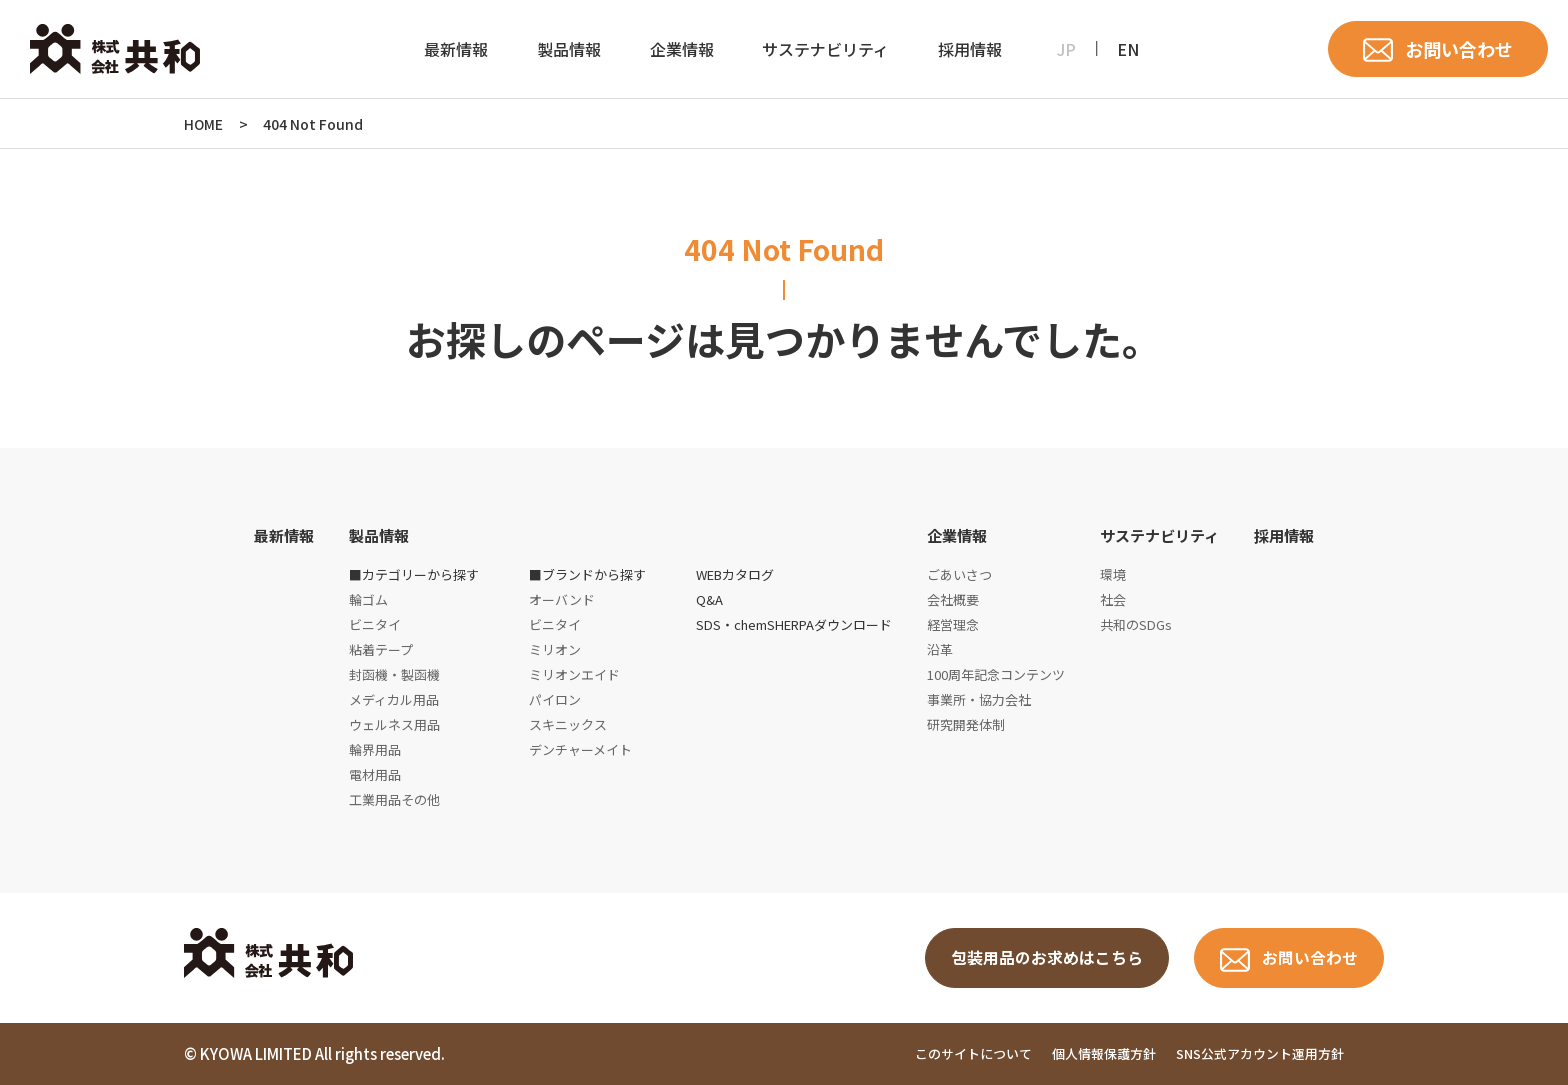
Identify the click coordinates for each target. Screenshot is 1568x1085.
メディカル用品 (394, 699)
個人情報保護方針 (1104, 1053)
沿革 (940, 649)
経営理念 (953, 624)
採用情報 (970, 49)
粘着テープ (381, 649)
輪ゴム (368, 599)
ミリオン (555, 649)
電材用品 (375, 774)
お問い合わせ (1459, 49)
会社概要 (953, 599)
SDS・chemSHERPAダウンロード (794, 624)
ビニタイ (375, 624)
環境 (1113, 574)
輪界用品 (375, 749)
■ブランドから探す (587, 574)
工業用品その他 (394, 799)
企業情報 (682, 49)
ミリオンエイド (574, 674)
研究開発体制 (966, 724)
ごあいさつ (959, 574)
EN (1128, 49)
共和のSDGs (1136, 624)
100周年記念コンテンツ (996, 674)
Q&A (709, 599)
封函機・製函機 (394, 674)
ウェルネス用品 (394, 724)
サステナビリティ (825, 49)
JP (1066, 49)
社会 (1113, 599)
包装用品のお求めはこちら (1047, 958)
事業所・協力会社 (979, 699)
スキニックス (568, 724)
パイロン (555, 699)
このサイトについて (973, 1053)
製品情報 (569, 49)
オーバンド (562, 599)
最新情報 (456, 49)
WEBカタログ (735, 574)
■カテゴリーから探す (414, 574)
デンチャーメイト (580, 749)
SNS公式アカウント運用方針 (1260, 1053)
